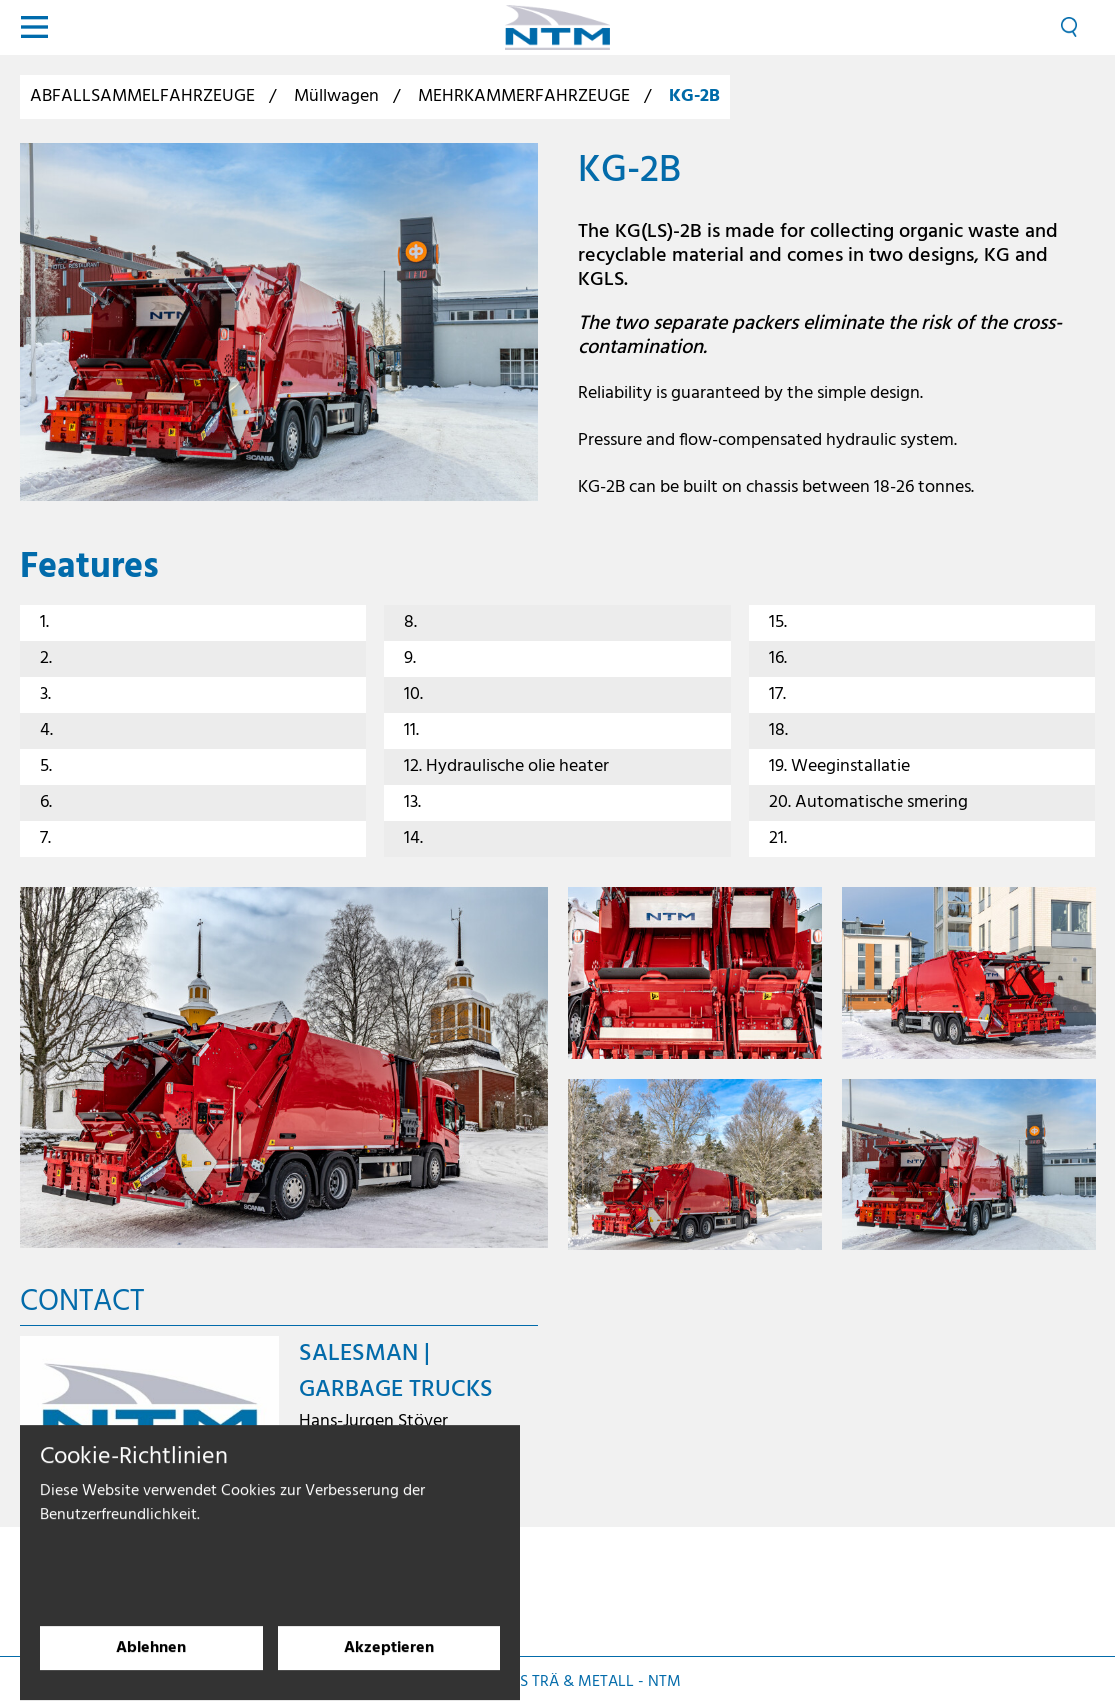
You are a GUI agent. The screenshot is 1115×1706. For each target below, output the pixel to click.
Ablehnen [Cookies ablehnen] (151, 1660)
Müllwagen (336, 96)
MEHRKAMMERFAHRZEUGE (524, 96)
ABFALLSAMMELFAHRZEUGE (142, 96)
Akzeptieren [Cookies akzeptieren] (389, 1660)
